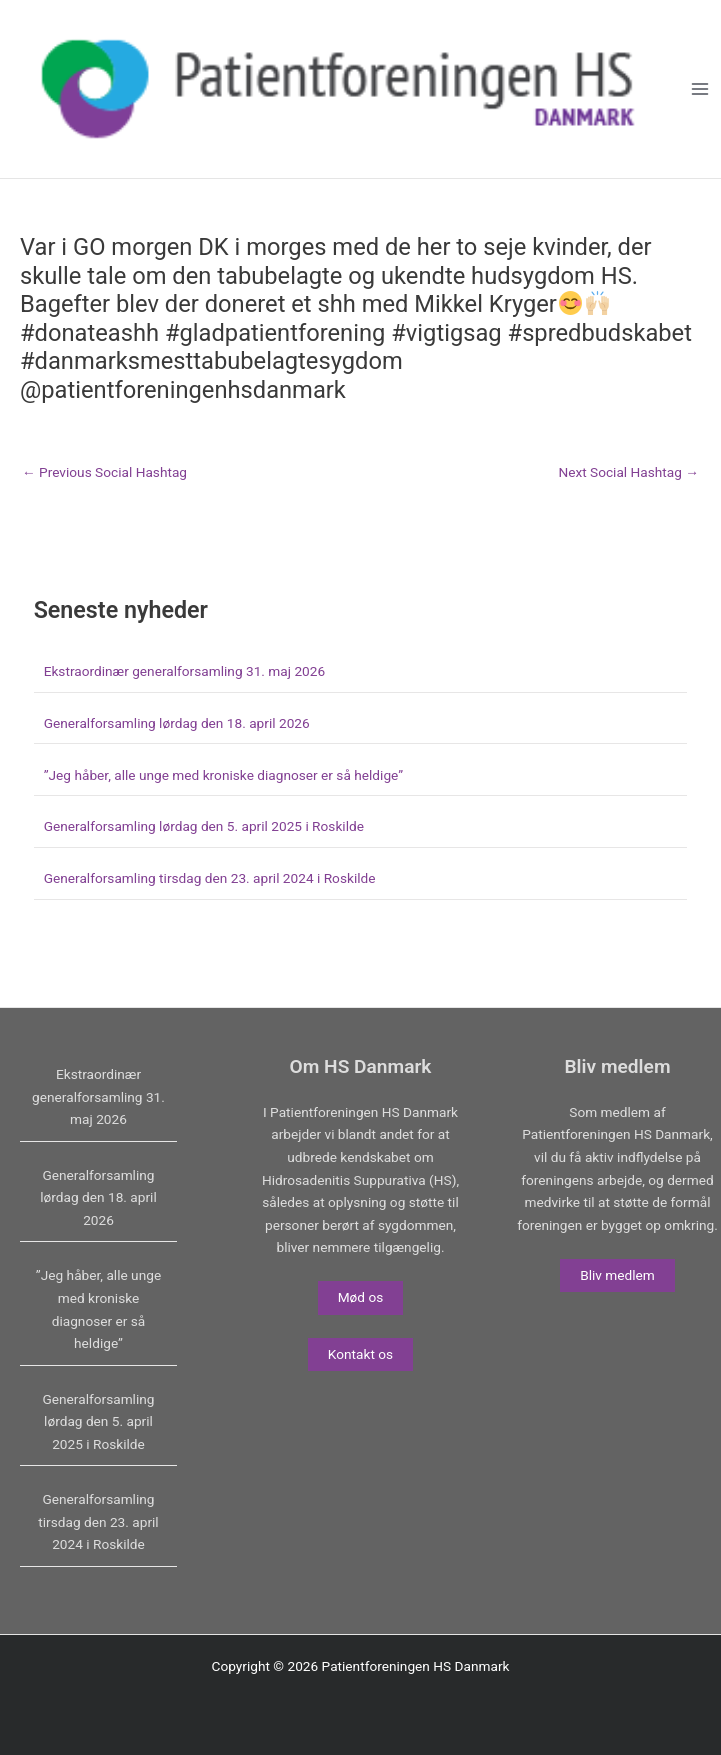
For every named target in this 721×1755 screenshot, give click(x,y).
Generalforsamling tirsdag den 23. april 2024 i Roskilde (210, 878)
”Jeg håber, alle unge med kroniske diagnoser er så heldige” (223, 775)
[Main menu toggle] (700, 89)
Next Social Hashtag (628, 473)
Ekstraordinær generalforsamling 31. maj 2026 (184, 671)
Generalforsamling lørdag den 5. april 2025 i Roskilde (204, 826)
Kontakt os (360, 1354)
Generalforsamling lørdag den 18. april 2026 (177, 723)
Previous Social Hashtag (104, 473)
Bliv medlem (617, 1275)
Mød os (361, 1297)
